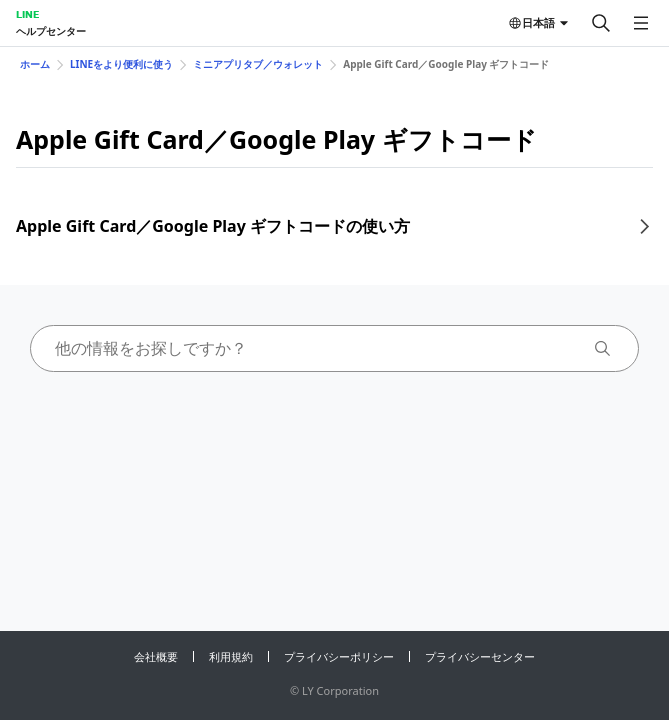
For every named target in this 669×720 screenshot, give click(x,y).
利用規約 (231, 656)
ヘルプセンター (51, 31)
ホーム (35, 64)
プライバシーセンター (480, 656)
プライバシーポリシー (339, 656)
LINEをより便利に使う (121, 64)
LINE (27, 14)
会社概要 (156, 656)
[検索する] (601, 23)
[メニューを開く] (641, 23)
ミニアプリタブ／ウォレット (258, 64)
